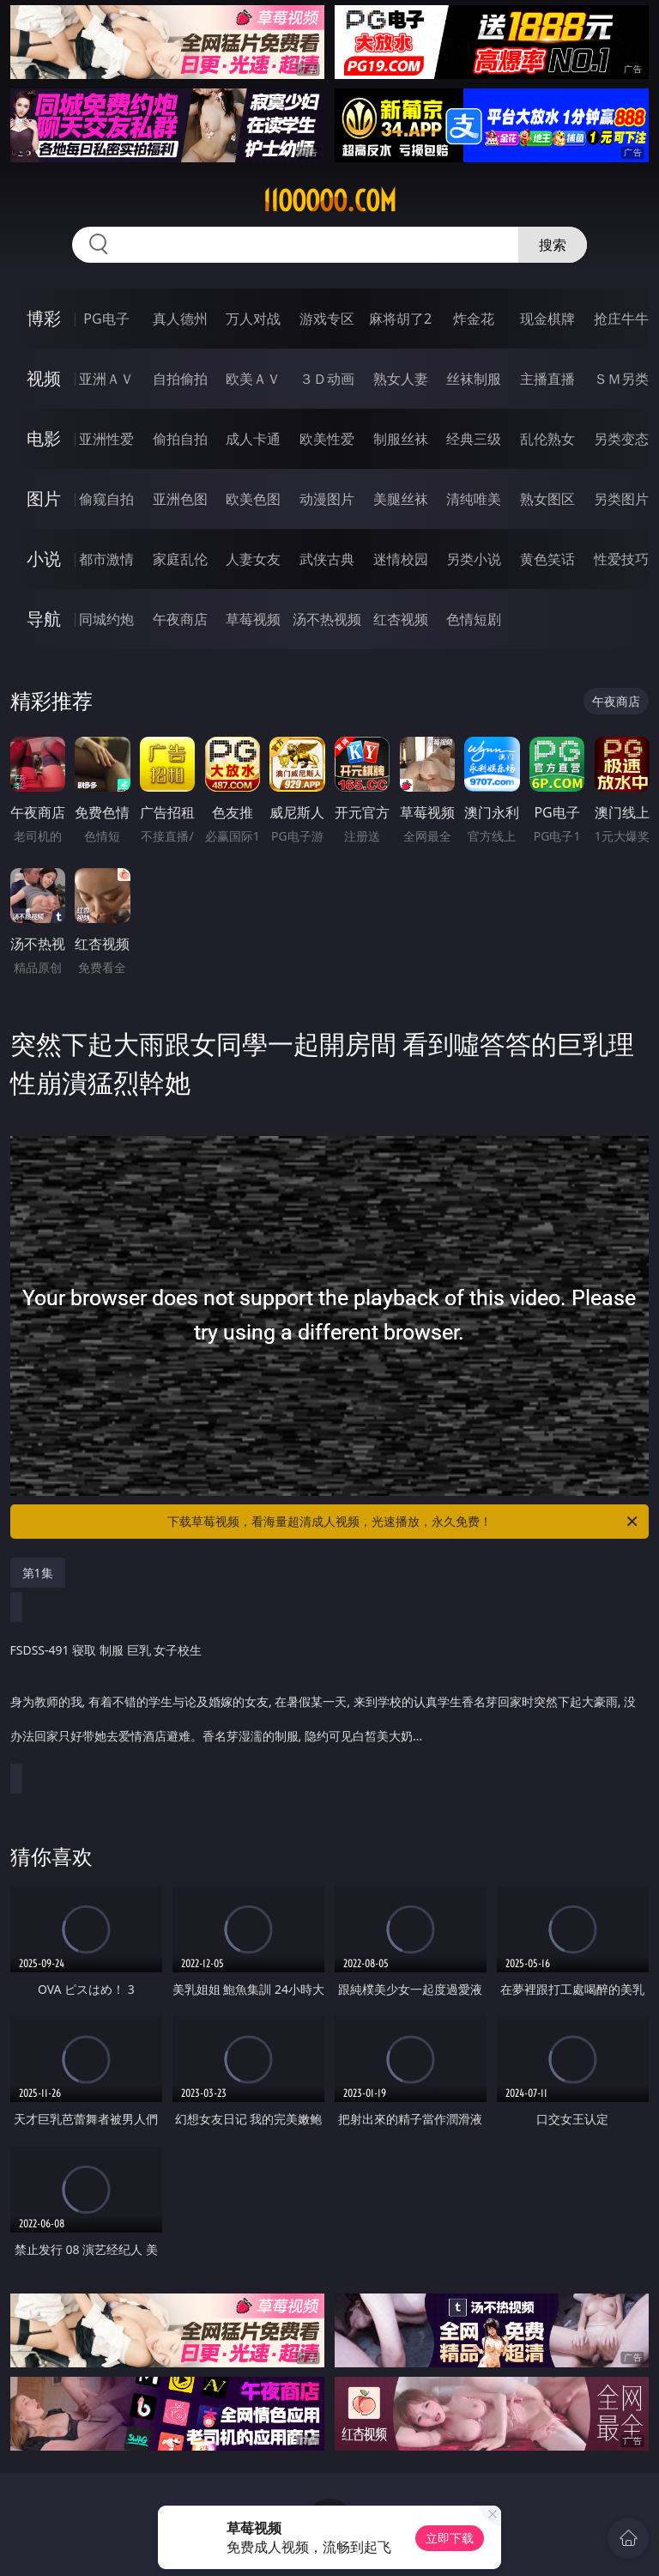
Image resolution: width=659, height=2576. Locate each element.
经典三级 (473, 438)
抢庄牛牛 (621, 318)
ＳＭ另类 (621, 378)
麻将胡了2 (400, 318)
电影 (44, 438)
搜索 (552, 244)
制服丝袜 (400, 438)
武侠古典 (326, 559)
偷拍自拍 (180, 438)
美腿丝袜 (400, 498)
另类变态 (621, 438)
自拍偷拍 (180, 378)
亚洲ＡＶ (106, 378)
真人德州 (180, 318)
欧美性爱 (326, 438)
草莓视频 (253, 619)
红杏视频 (400, 619)
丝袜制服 (473, 378)
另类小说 (473, 559)
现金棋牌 (547, 318)
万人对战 (253, 318)
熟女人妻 (400, 378)
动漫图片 (326, 498)
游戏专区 (326, 318)
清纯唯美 (473, 498)
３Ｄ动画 (326, 378)
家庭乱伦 (180, 559)
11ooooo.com (329, 201)
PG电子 (106, 318)
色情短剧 (473, 619)
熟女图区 (547, 498)
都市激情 (106, 559)
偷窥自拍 (106, 498)
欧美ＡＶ (253, 378)
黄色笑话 (547, 559)
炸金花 (473, 318)
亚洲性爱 (106, 438)
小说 (44, 558)
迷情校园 (400, 559)
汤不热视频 (327, 619)
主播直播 (547, 378)
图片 (44, 498)
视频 (44, 378)
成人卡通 (253, 438)
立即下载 (450, 2538)
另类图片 (621, 498)
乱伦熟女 (547, 438)
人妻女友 (253, 559)
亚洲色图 (180, 498)
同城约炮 (106, 619)
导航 (44, 618)
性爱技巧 (621, 559)
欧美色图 (253, 498)
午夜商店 (180, 619)
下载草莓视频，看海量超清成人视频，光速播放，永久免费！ (403, 1521)
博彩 (44, 318)
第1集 (37, 1572)
